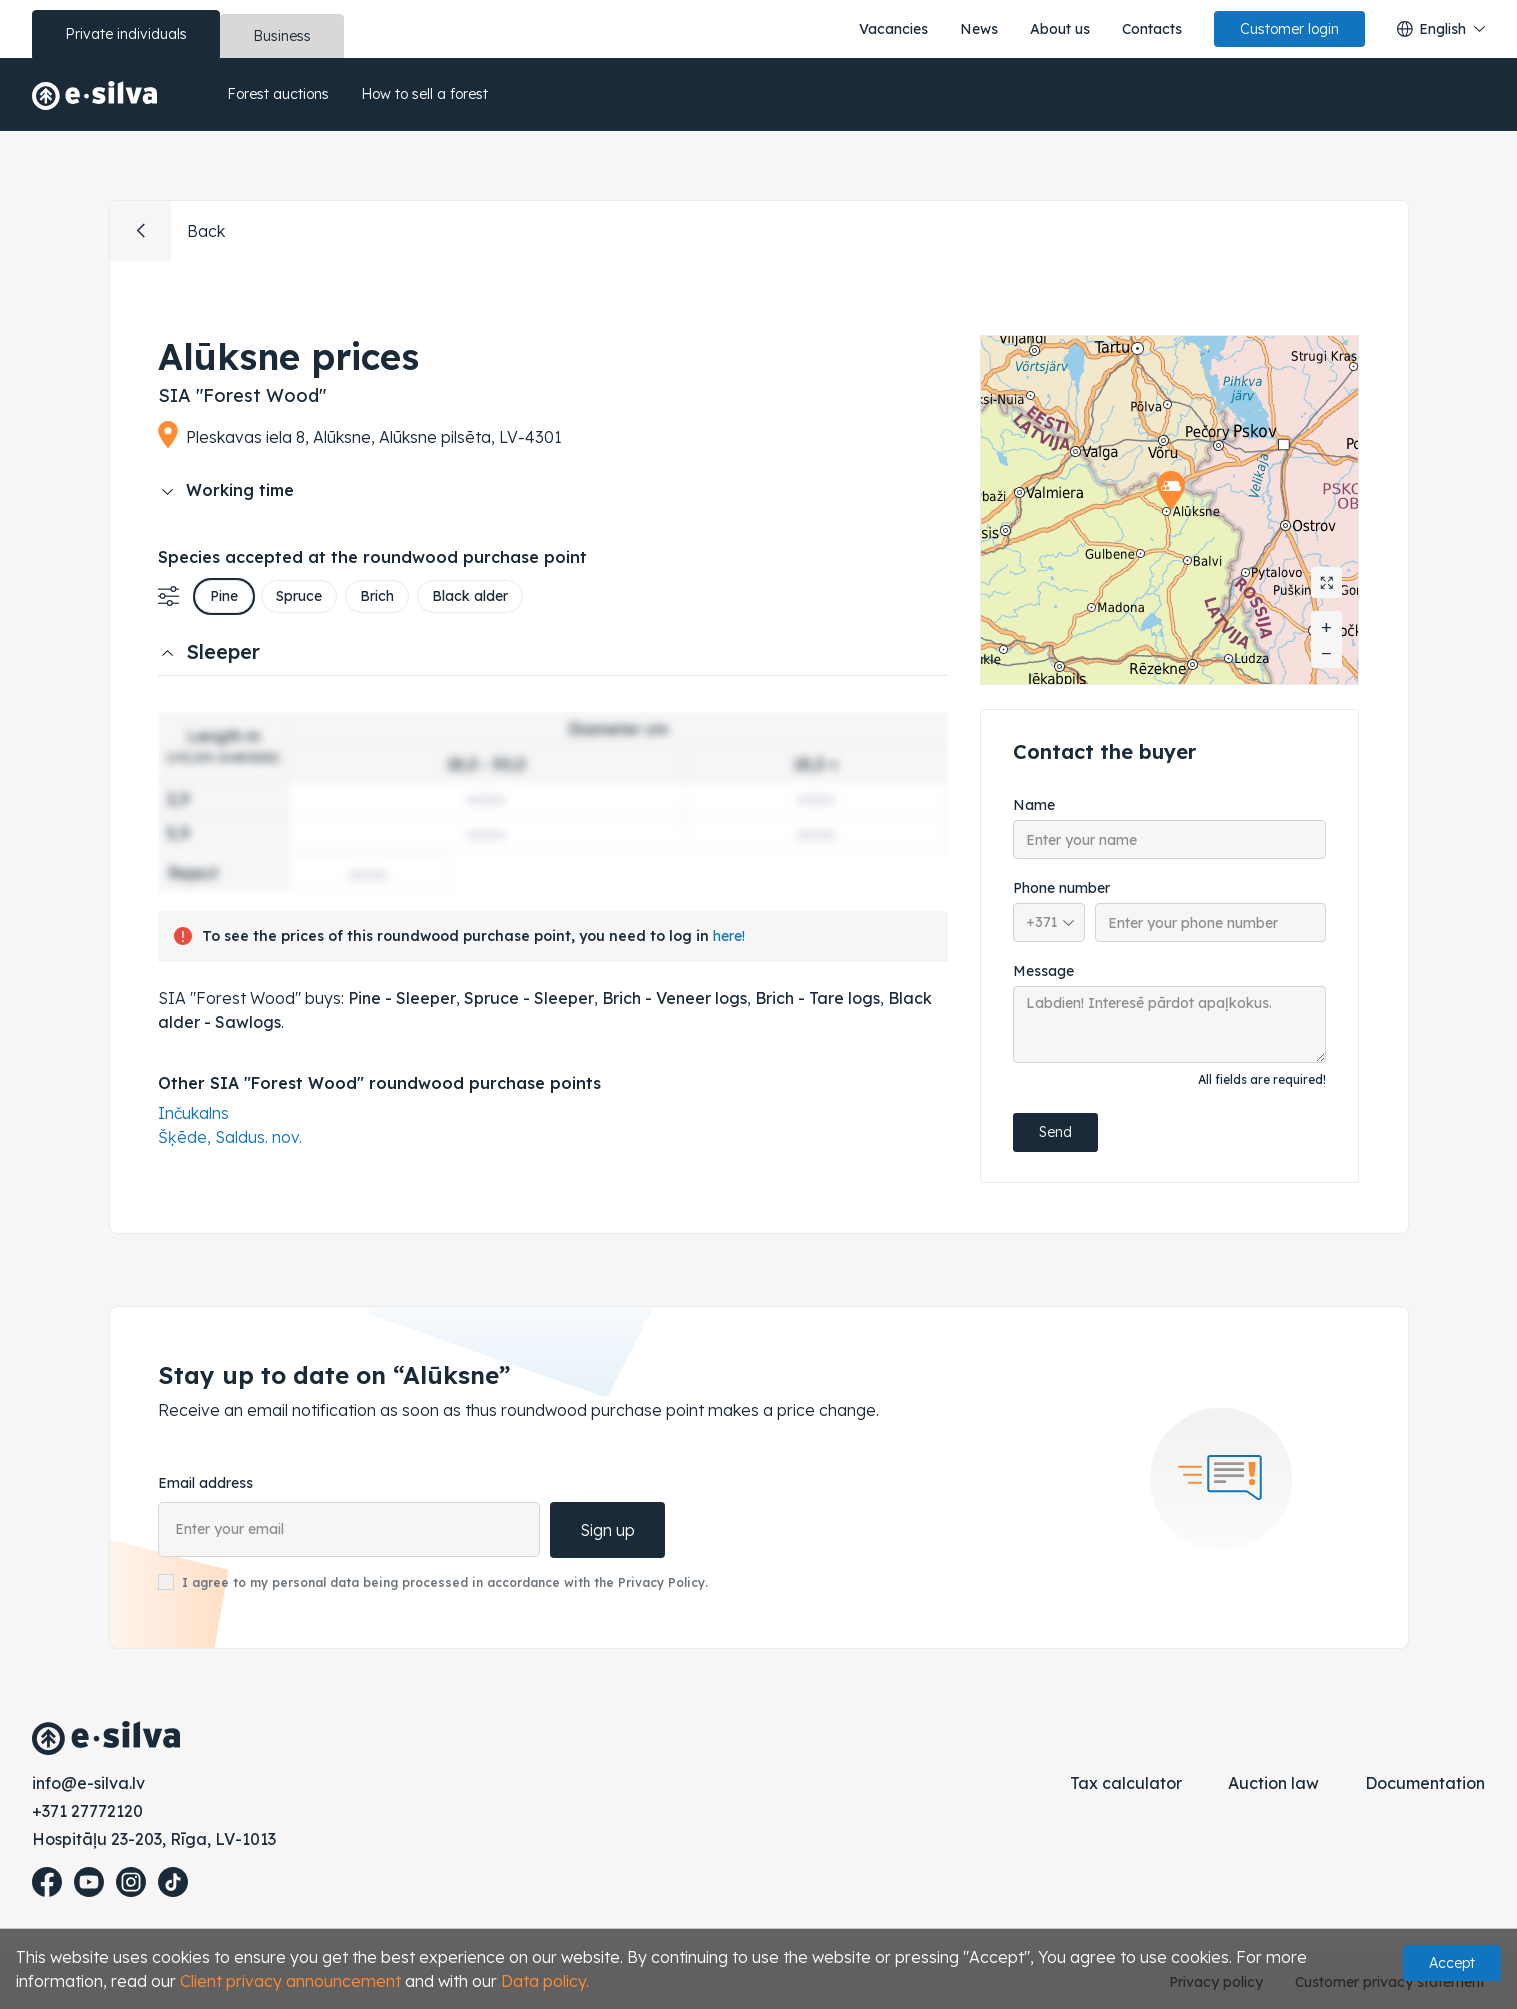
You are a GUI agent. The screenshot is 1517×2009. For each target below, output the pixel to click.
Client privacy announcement (290, 1981)
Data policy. (545, 1981)
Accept (1452, 1963)
